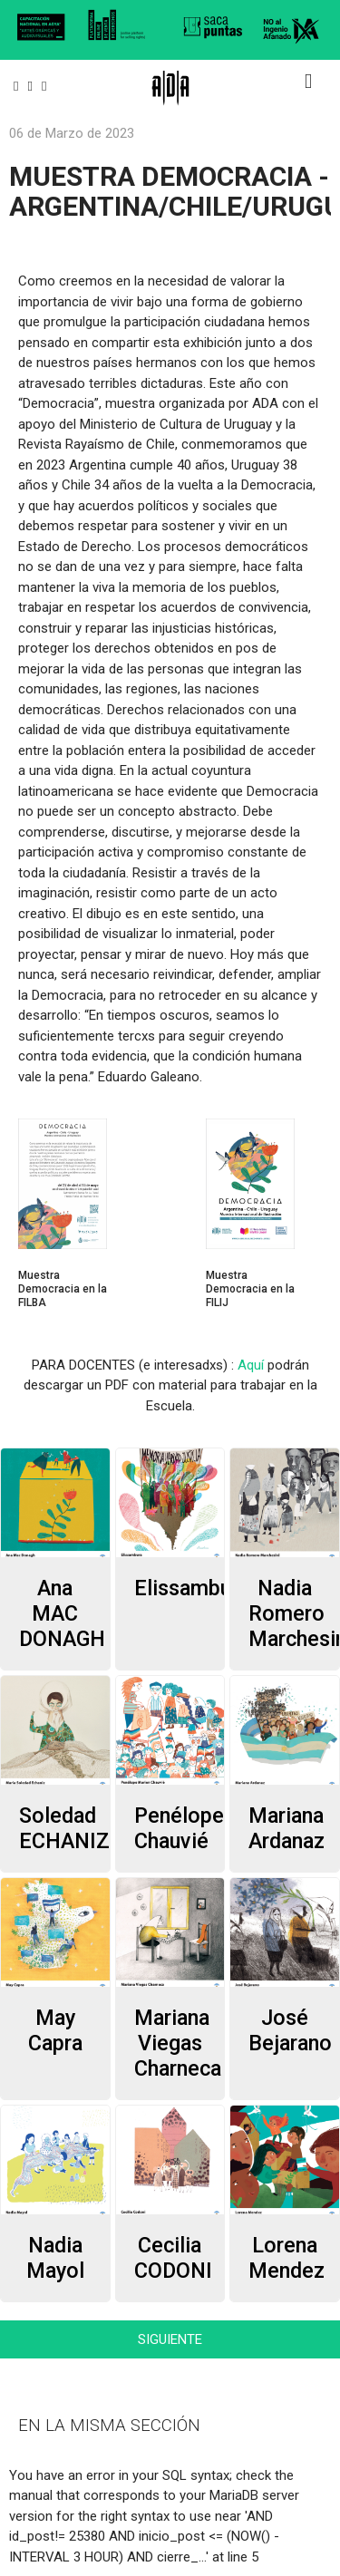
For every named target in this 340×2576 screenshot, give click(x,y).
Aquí (251, 1365)
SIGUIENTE (170, 2339)
